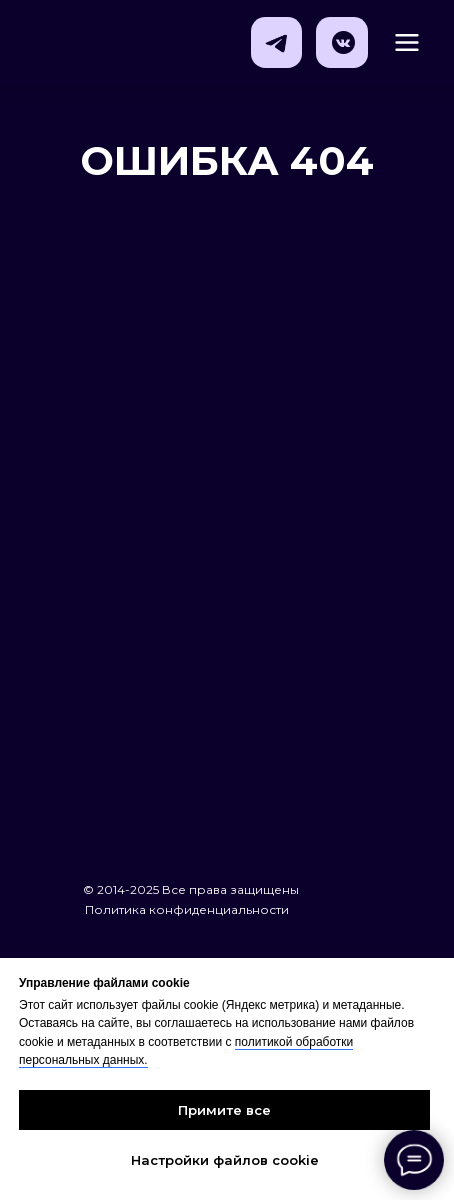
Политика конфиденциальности (187, 909)
